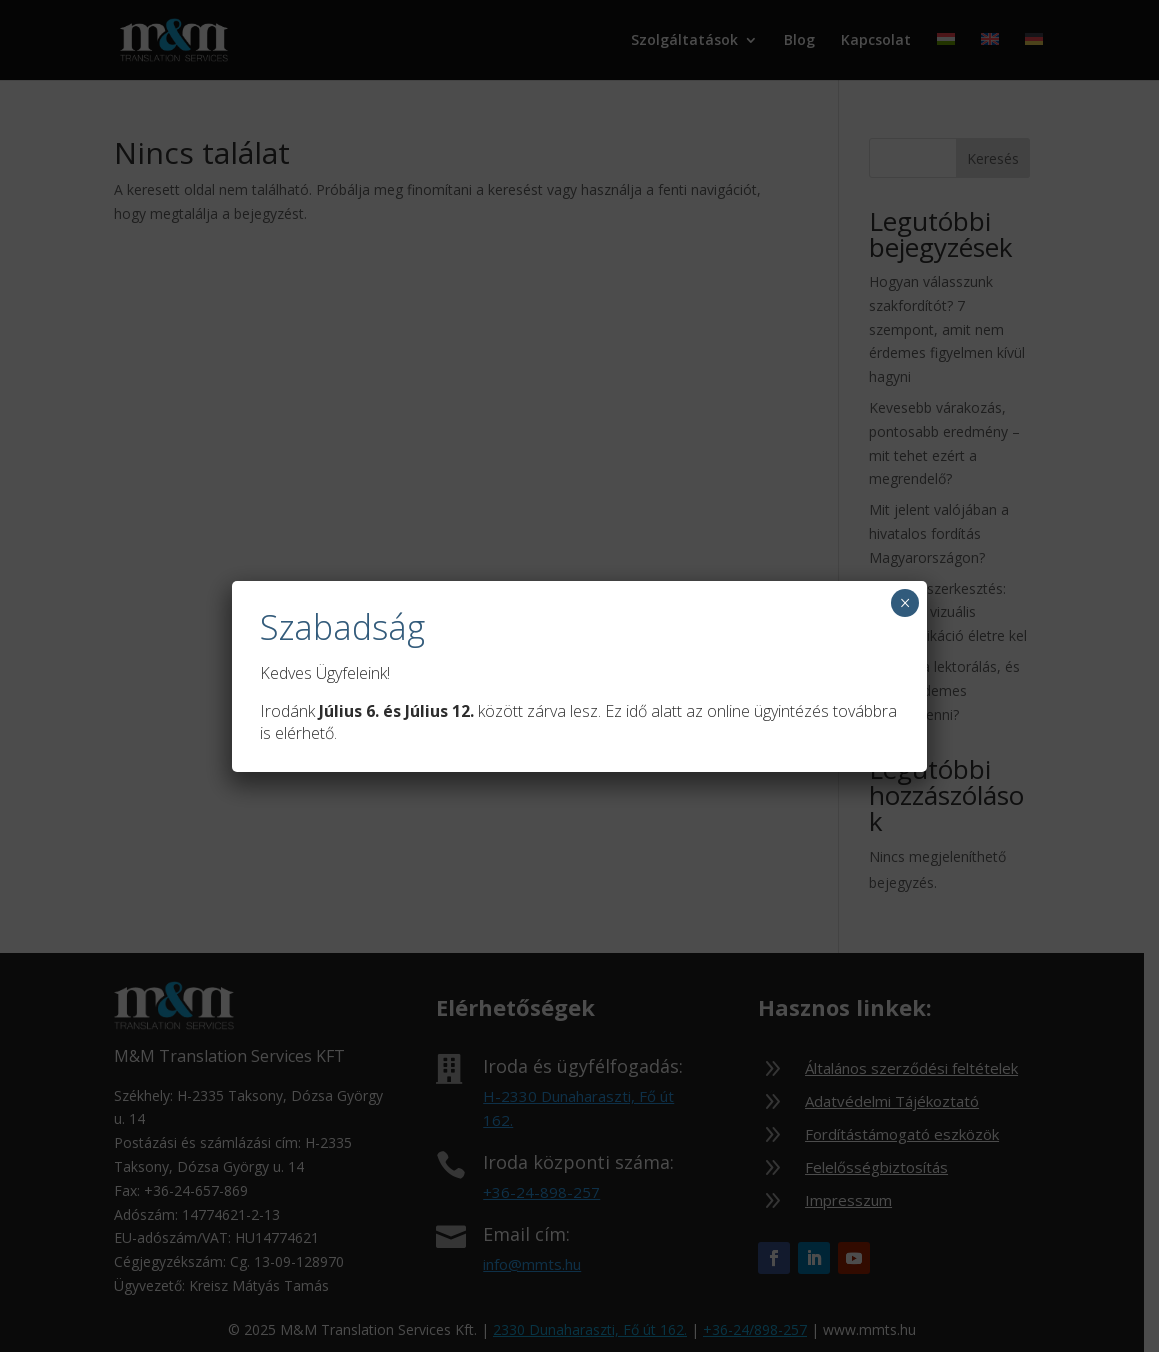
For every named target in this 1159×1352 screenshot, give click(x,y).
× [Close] (905, 603)
